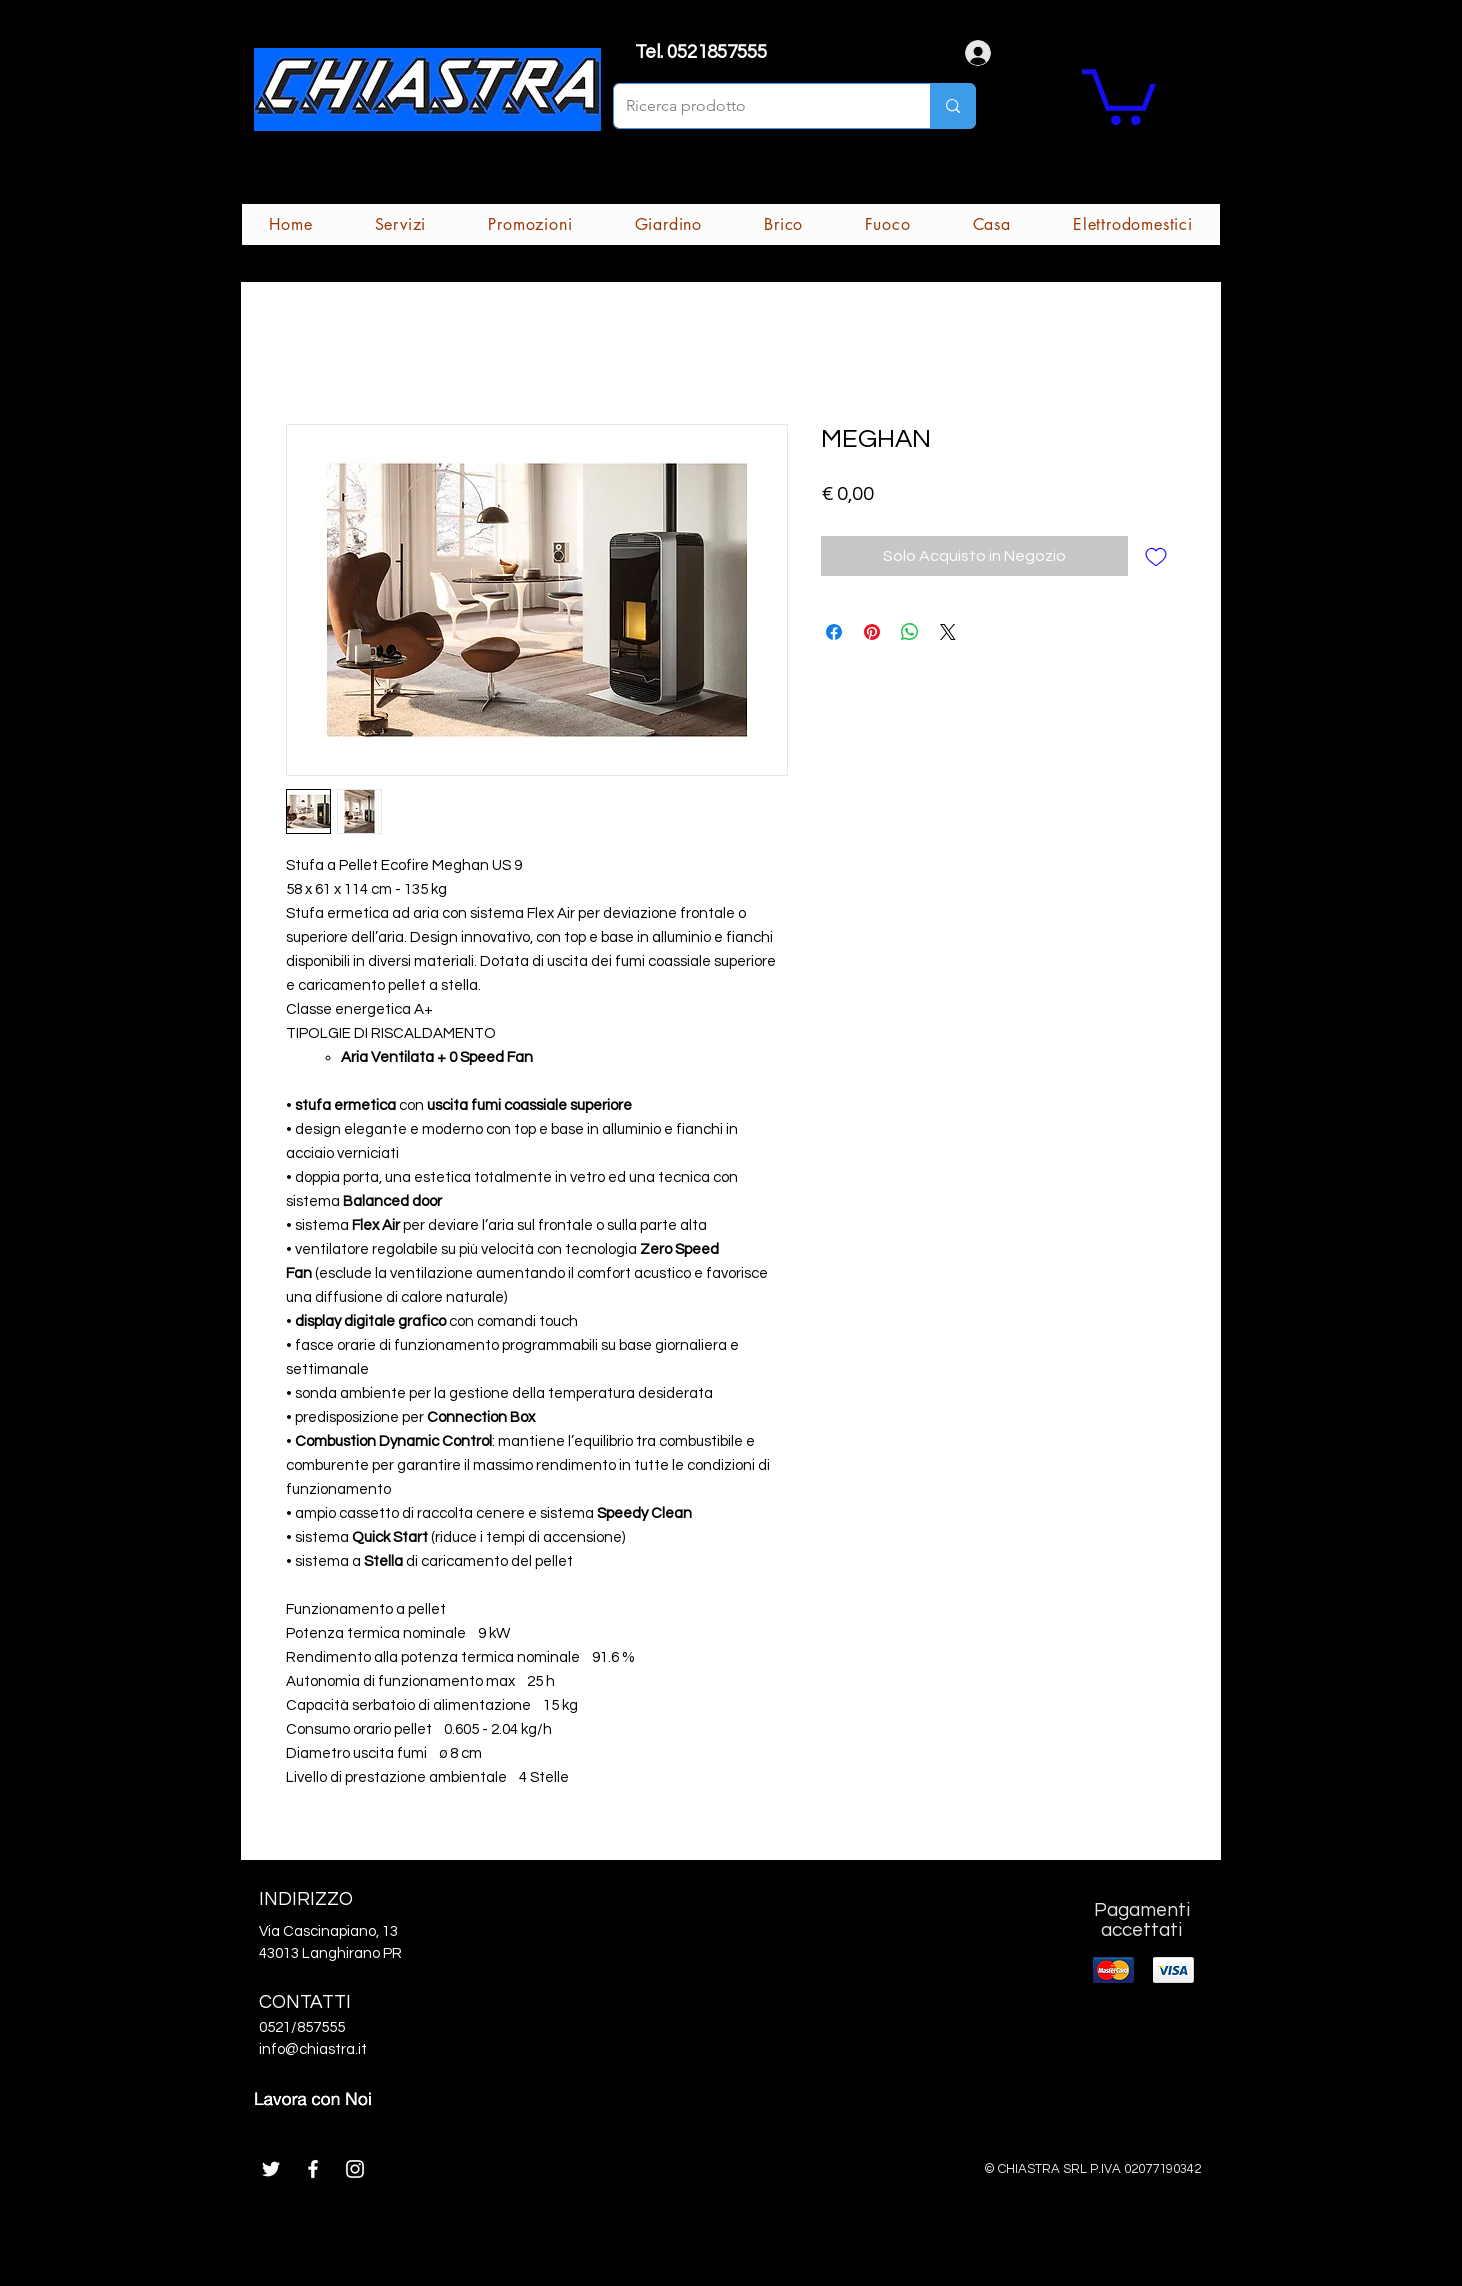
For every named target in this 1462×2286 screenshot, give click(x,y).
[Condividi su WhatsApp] (910, 632)
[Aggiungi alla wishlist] (1156, 556)
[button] (1119, 94)
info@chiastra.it (313, 2049)
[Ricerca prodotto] (757, 106)
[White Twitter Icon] (271, 2169)
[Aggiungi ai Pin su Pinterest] (872, 632)
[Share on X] (948, 632)
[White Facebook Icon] (313, 2169)
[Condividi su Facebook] (834, 632)
